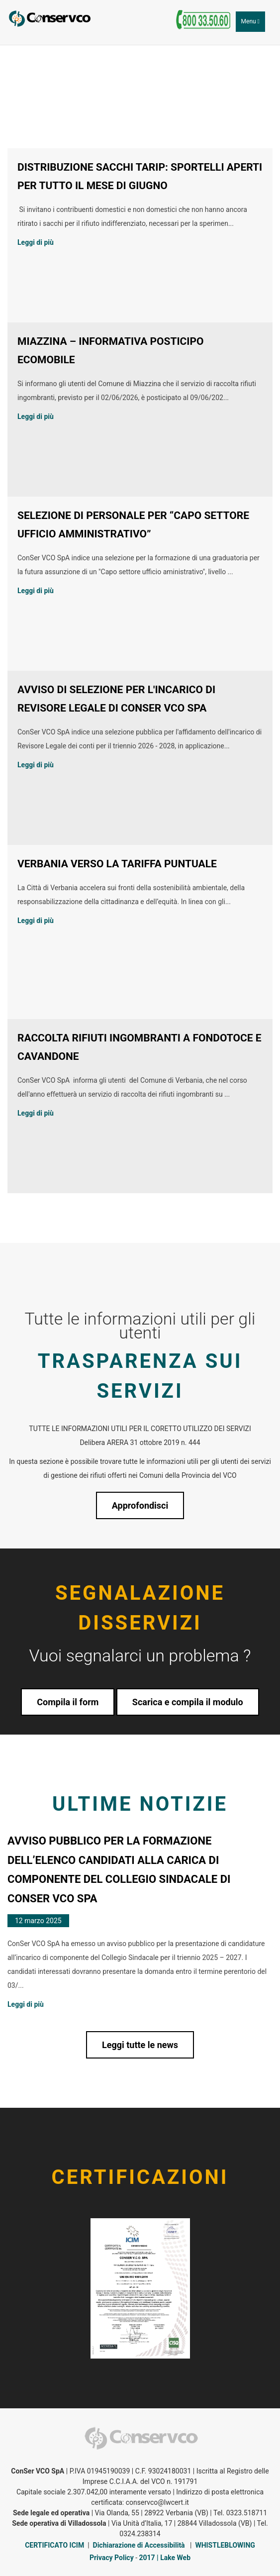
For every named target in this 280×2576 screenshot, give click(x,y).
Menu (253, 24)
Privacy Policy (112, 2558)
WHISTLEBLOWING (225, 2545)
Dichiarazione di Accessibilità (139, 2545)
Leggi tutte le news (140, 2045)
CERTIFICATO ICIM (54, 2545)
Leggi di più (35, 242)
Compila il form (67, 1702)
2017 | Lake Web (165, 2558)
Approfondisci (140, 1505)
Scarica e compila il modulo (187, 1702)
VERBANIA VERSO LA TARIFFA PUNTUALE (117, 864)
